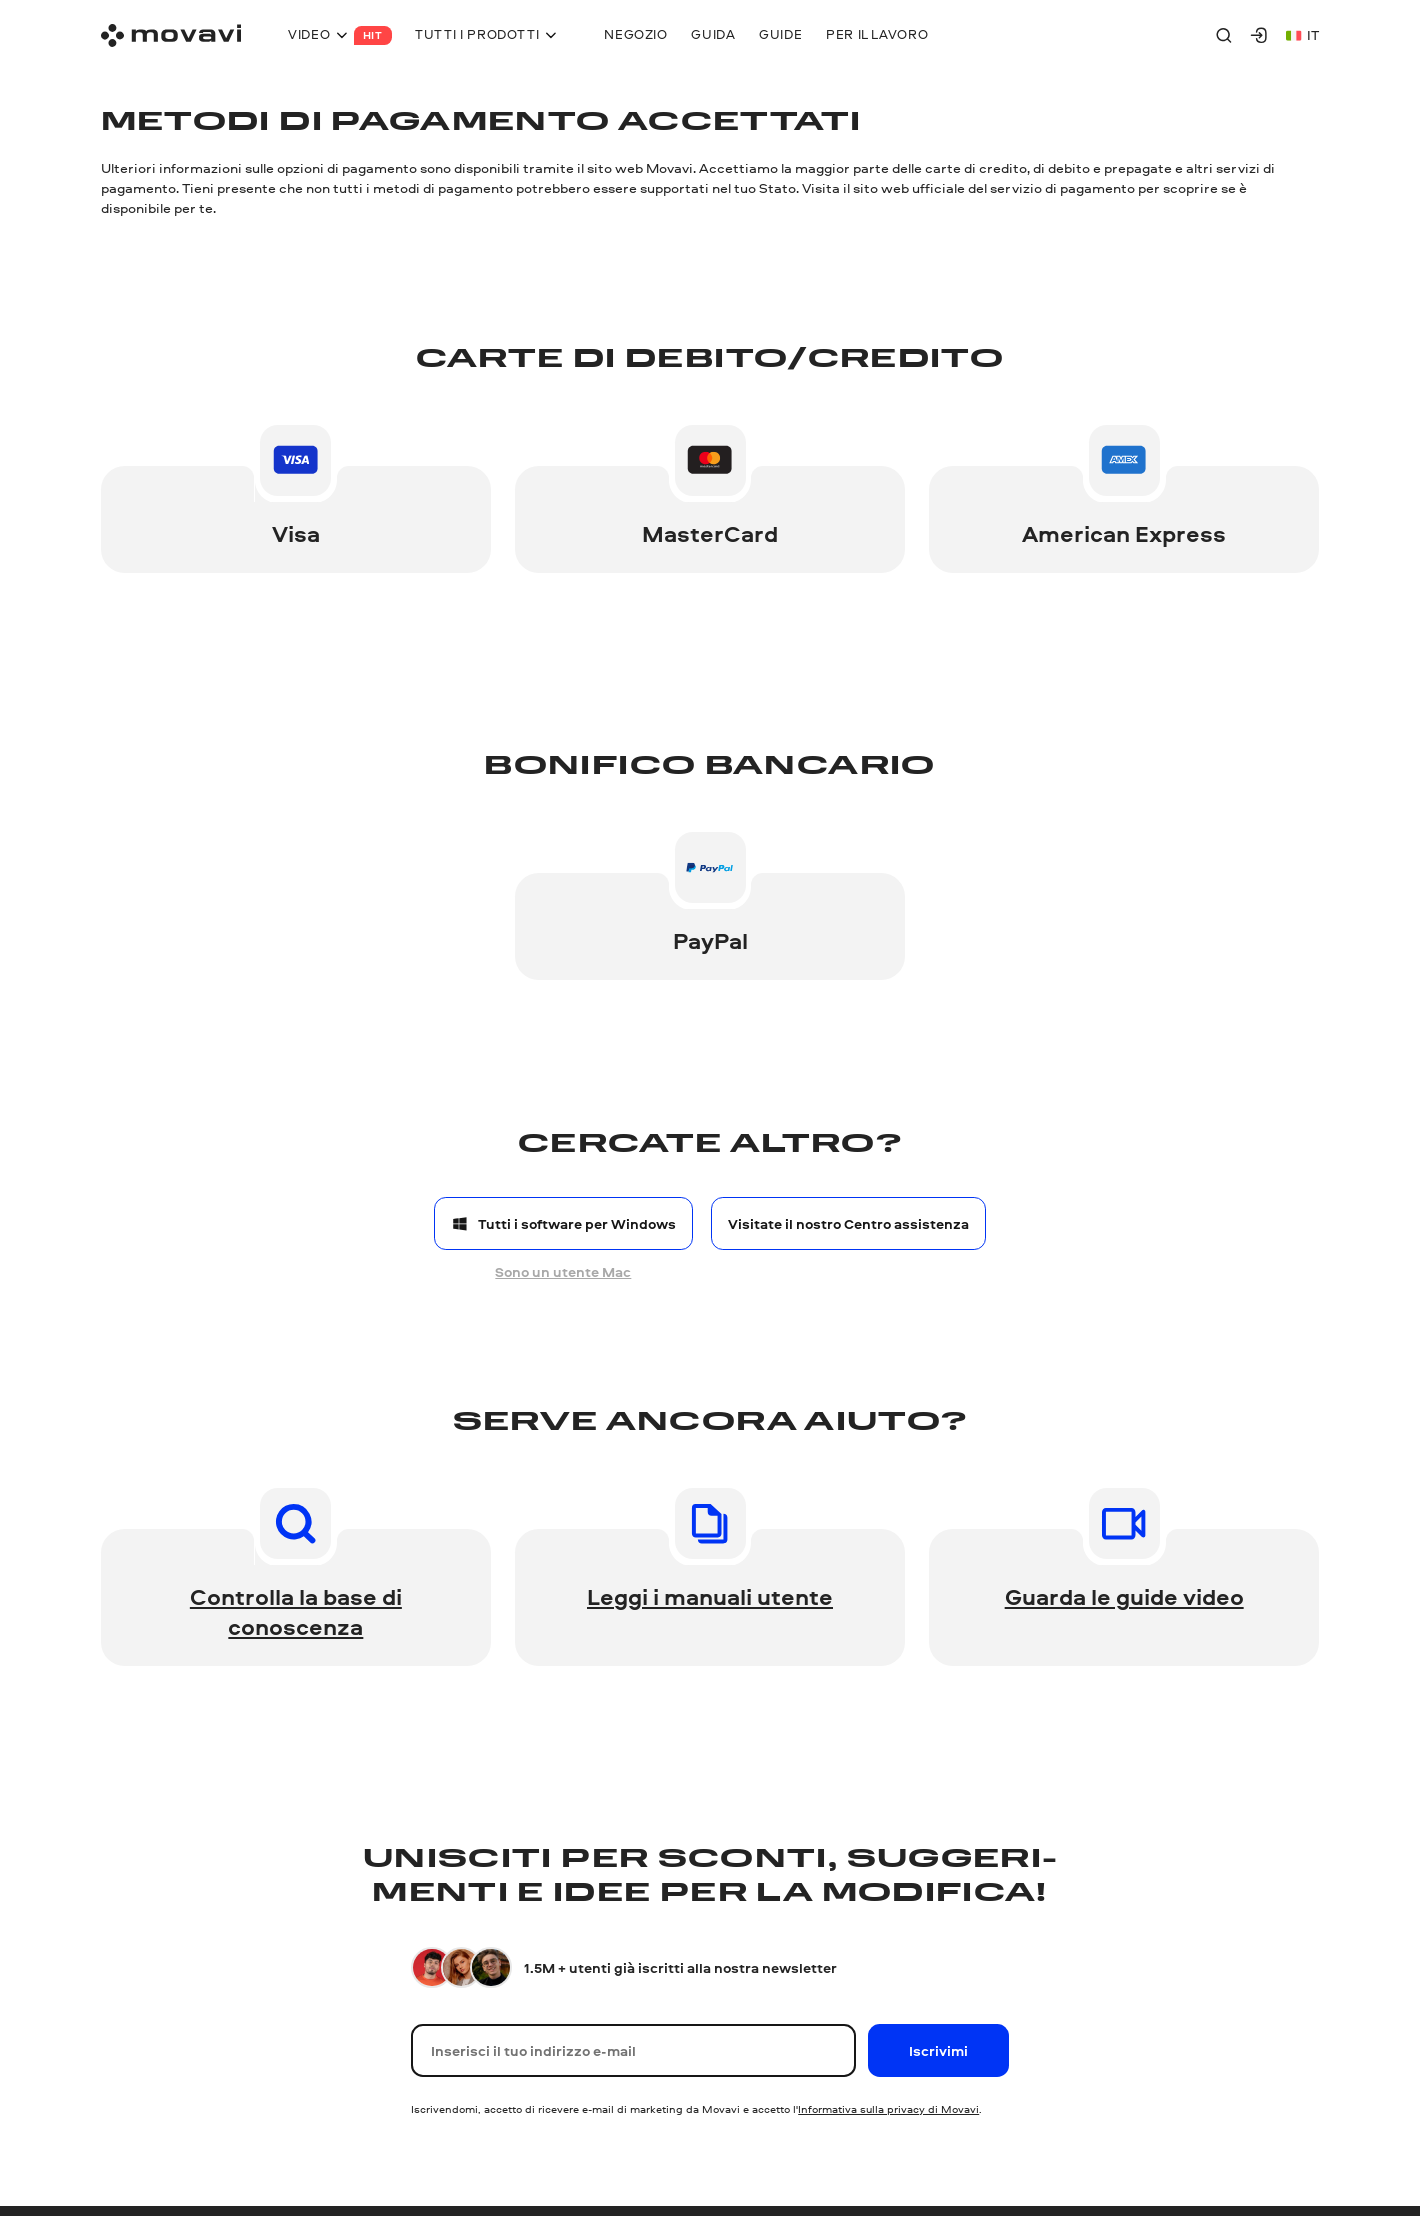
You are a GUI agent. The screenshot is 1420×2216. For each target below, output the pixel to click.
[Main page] (171, 35)
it (1302, 34)
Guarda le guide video (1124, 1596)
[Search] (1224, 35)
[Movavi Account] (1259, 35)
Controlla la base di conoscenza (296, 1611)
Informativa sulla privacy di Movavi (888, 2108)
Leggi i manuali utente (710, 1596)
